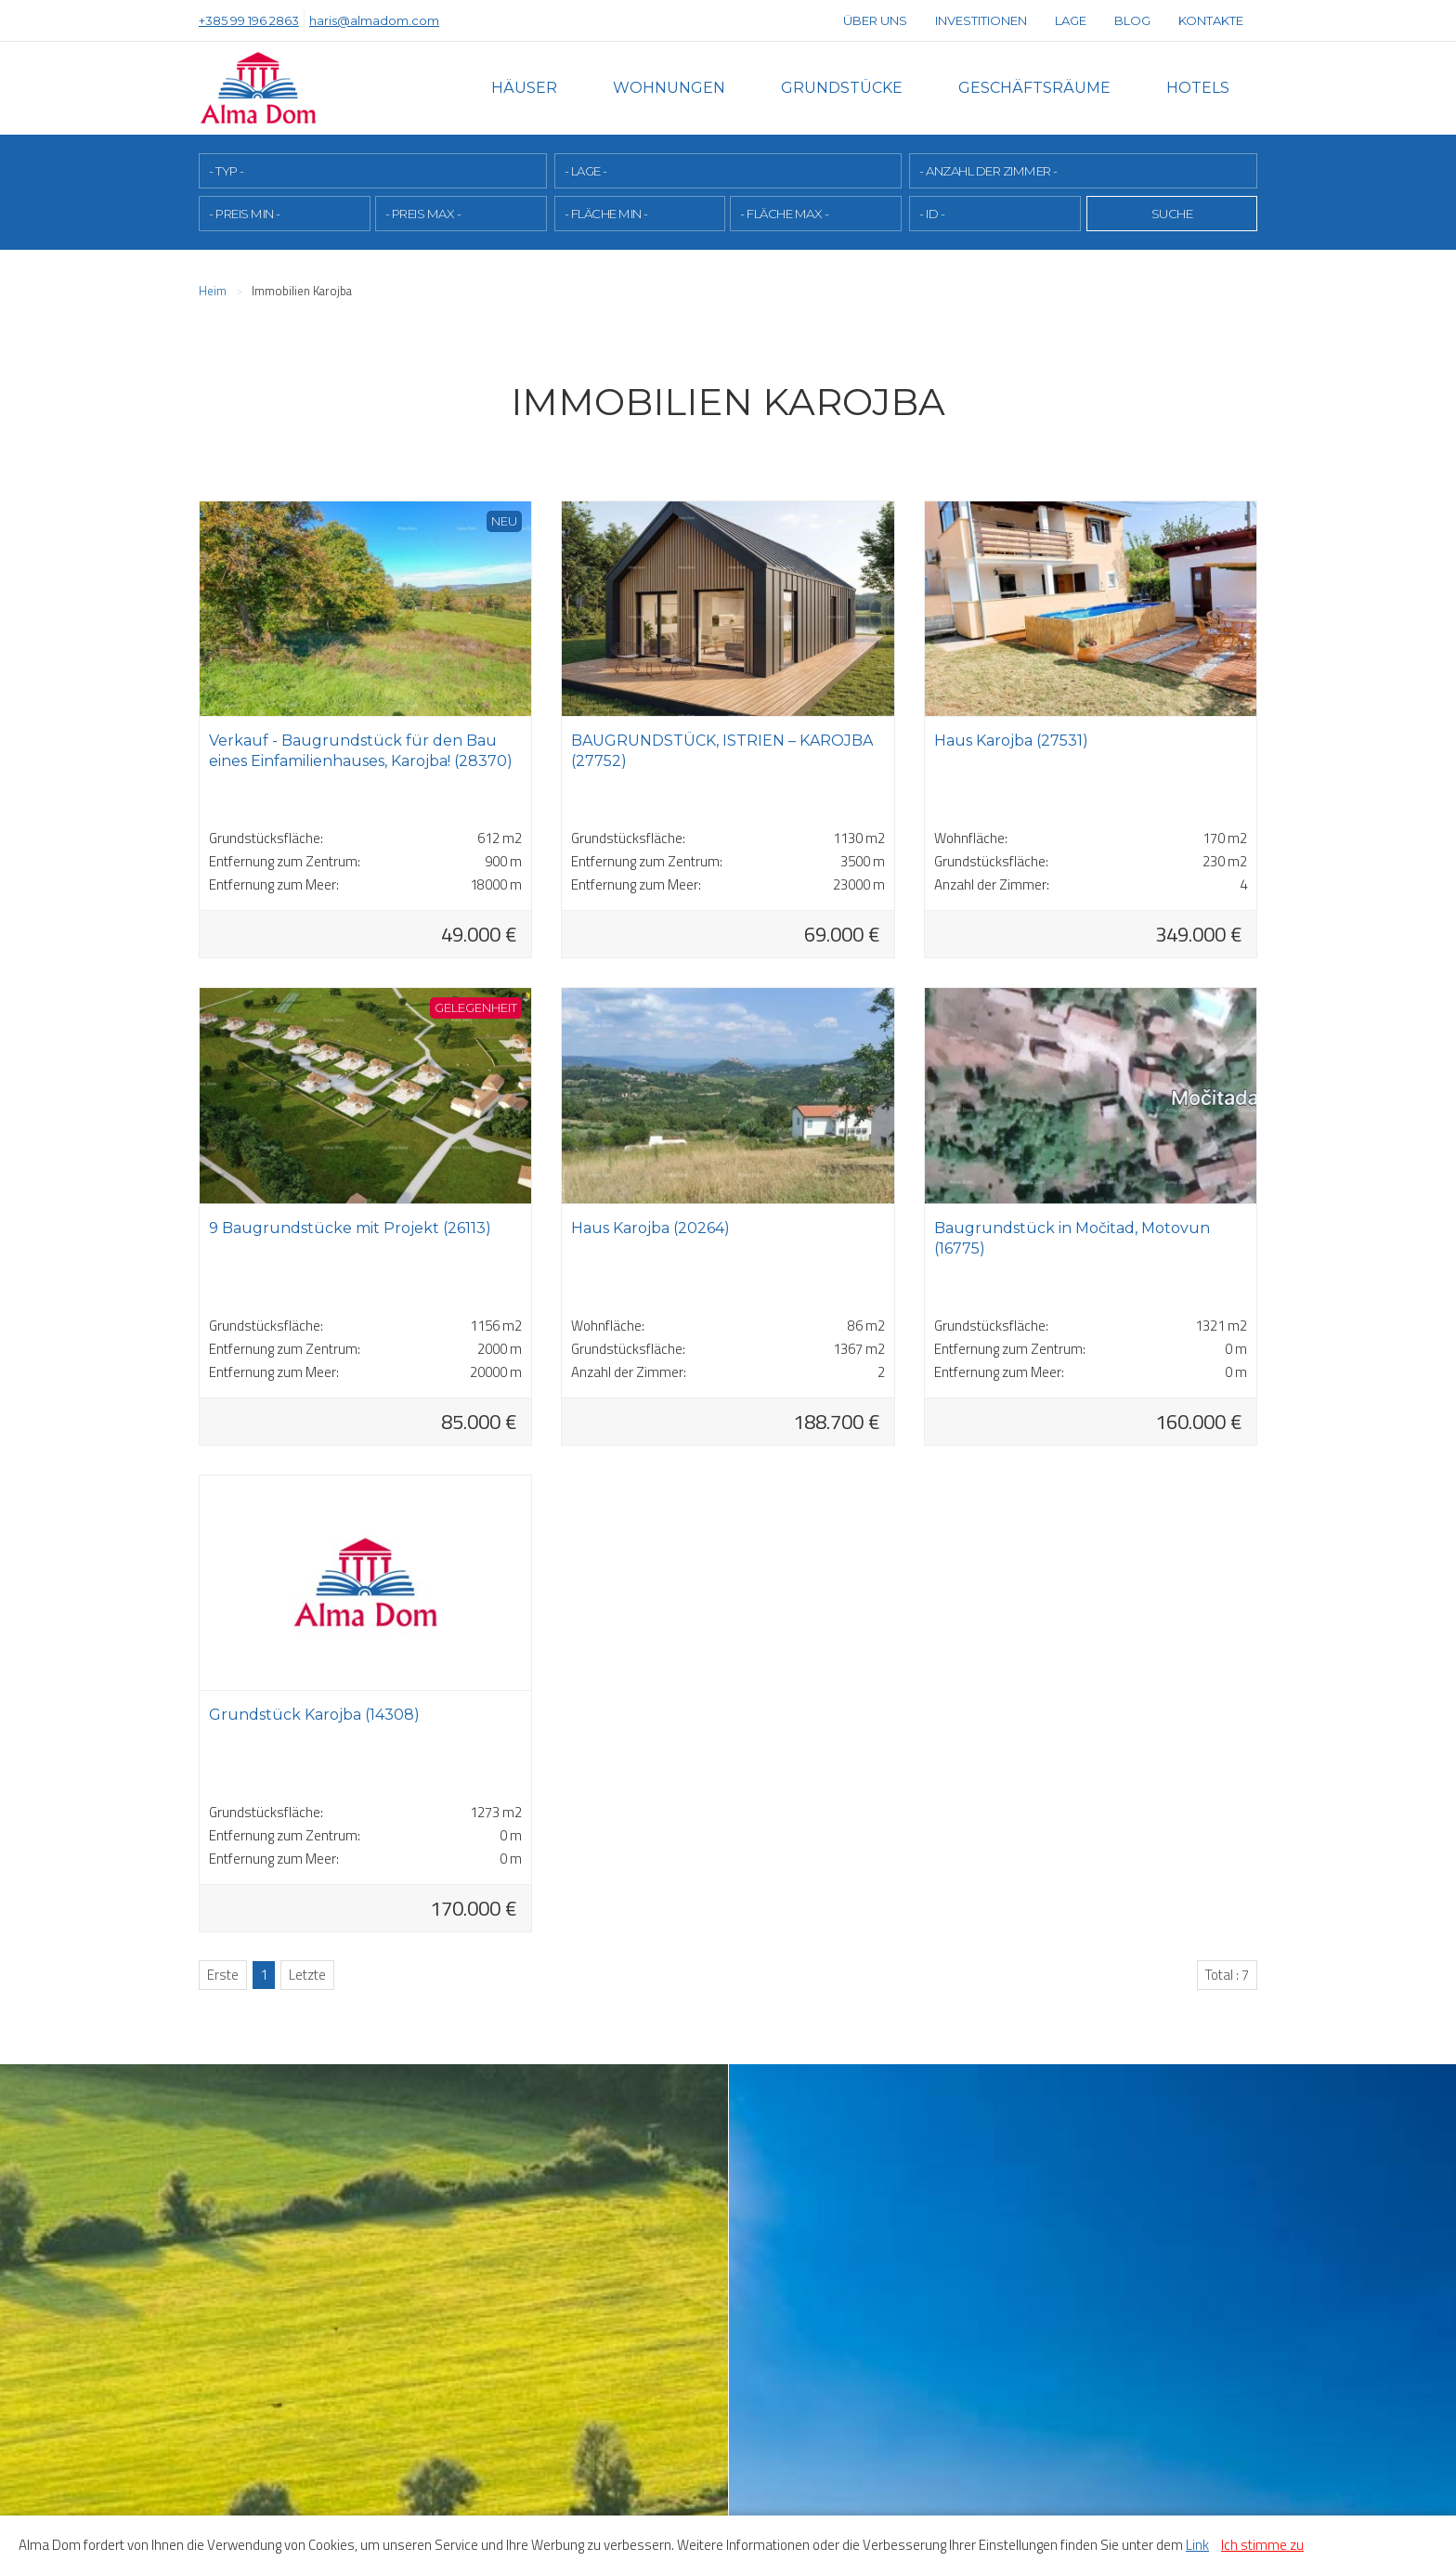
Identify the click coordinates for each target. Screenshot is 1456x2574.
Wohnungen (669, 88)
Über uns (875, 20)
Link (1197, 2544)
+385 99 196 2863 (249, 20)
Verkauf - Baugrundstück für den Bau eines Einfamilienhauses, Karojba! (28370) (361, 750)
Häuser (524, 88)
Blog (1132, 20)
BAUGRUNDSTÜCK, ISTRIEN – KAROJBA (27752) (722, 750)
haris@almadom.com (374, 20)
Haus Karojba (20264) (650, 1227)
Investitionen (981, 20)
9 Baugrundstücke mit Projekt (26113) (350, 1227)
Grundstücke (842, 88)
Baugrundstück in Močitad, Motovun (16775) (1072, 1237)
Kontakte (1210, 20)
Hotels (1197, 88)
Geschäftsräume (1034, 88)
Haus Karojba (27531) (1011, 739)
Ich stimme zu (1262, 2544)
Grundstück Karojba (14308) (314, 1713)
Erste (223, 1973)
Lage (1070, 20)
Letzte (307, 1973)
